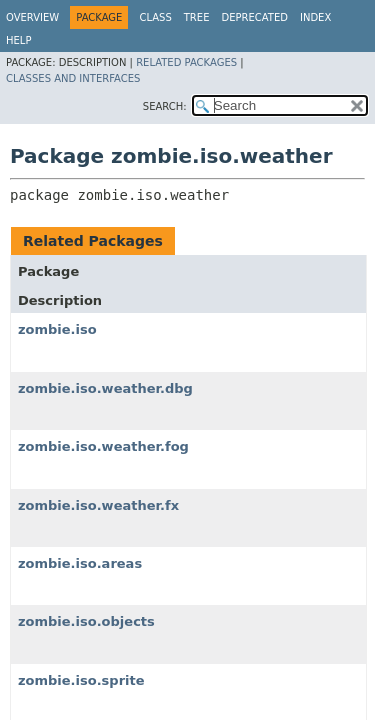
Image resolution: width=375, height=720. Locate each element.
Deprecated (254, 17)
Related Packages (186, 62)
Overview (32, 17)
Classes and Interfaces (73, 78)
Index (315, 17)
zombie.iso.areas (80, 563)
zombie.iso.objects (86, 621)
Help (18, 40)
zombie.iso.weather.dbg (105, 388)
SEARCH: (165, 106)
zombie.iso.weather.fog (103, 446)
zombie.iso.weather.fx (98, 505)
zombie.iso (57, 329)
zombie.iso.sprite (81, 680)
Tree (197, 17)
